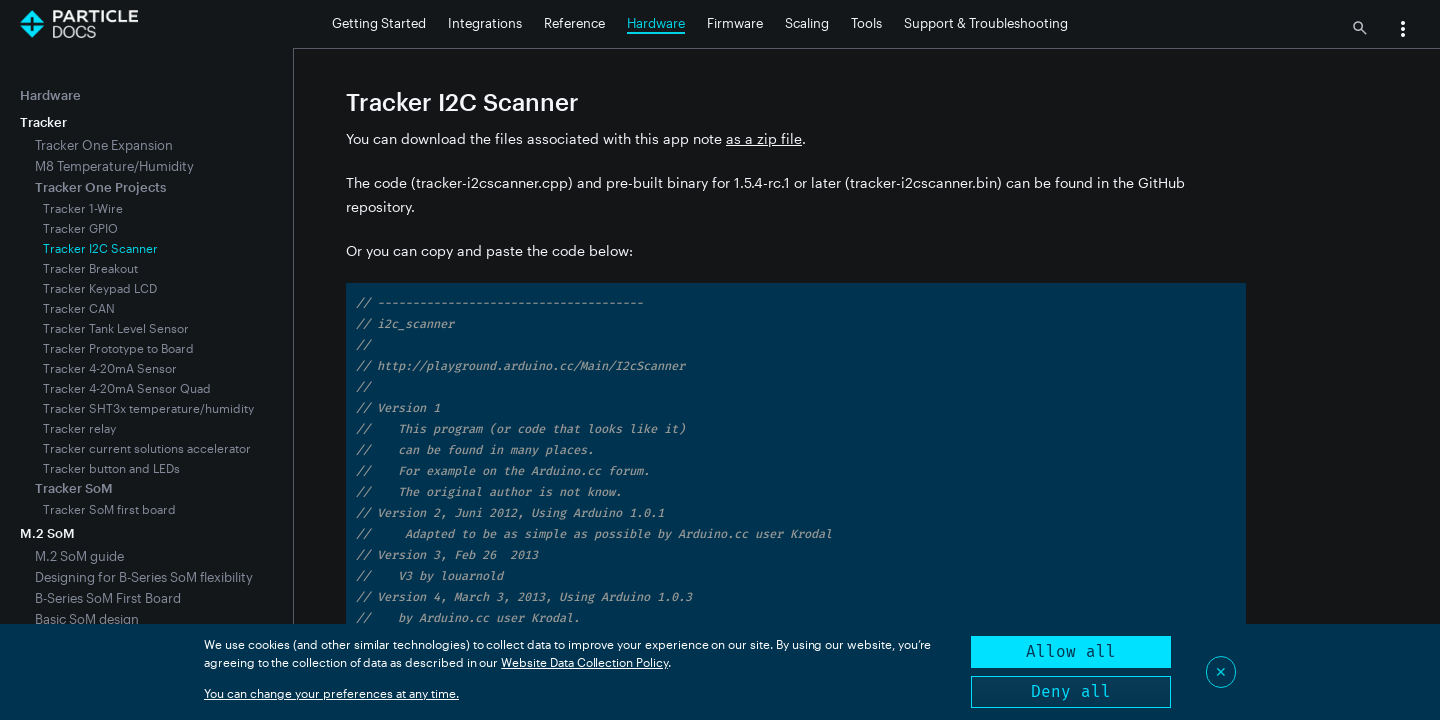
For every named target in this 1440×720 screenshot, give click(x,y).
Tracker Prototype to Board (118, 348)
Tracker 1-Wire (83, 208)
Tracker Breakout (90, 268)
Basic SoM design (87, 619)
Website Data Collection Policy (584, 662)
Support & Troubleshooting (986, 23)
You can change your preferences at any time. (331, 693)
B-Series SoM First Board (108, 598)
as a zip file (764, 138)
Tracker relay (79, 428)
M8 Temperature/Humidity (114, 166)
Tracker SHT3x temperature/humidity (148, 408)
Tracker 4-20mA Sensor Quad (127, 388)
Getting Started (379, 23)
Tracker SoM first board (109, 509)
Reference (574, 23)
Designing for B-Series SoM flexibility (144, 577)
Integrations (485, 23)
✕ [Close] (1221, 671)
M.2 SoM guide (79, 556)
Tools (866, 23)
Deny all (1071, 691)
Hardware (656, 23)
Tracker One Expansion (104, 145)
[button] (1403, 31)
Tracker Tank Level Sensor (116, 328)
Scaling (807, 23)
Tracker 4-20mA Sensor (110, 368)
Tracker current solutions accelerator (147, 448)
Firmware (735, 23)
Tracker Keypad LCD (100, 288)
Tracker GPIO (80, 228)
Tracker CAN (79, 308)
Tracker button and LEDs (111, 468)
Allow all (1071, 651)
